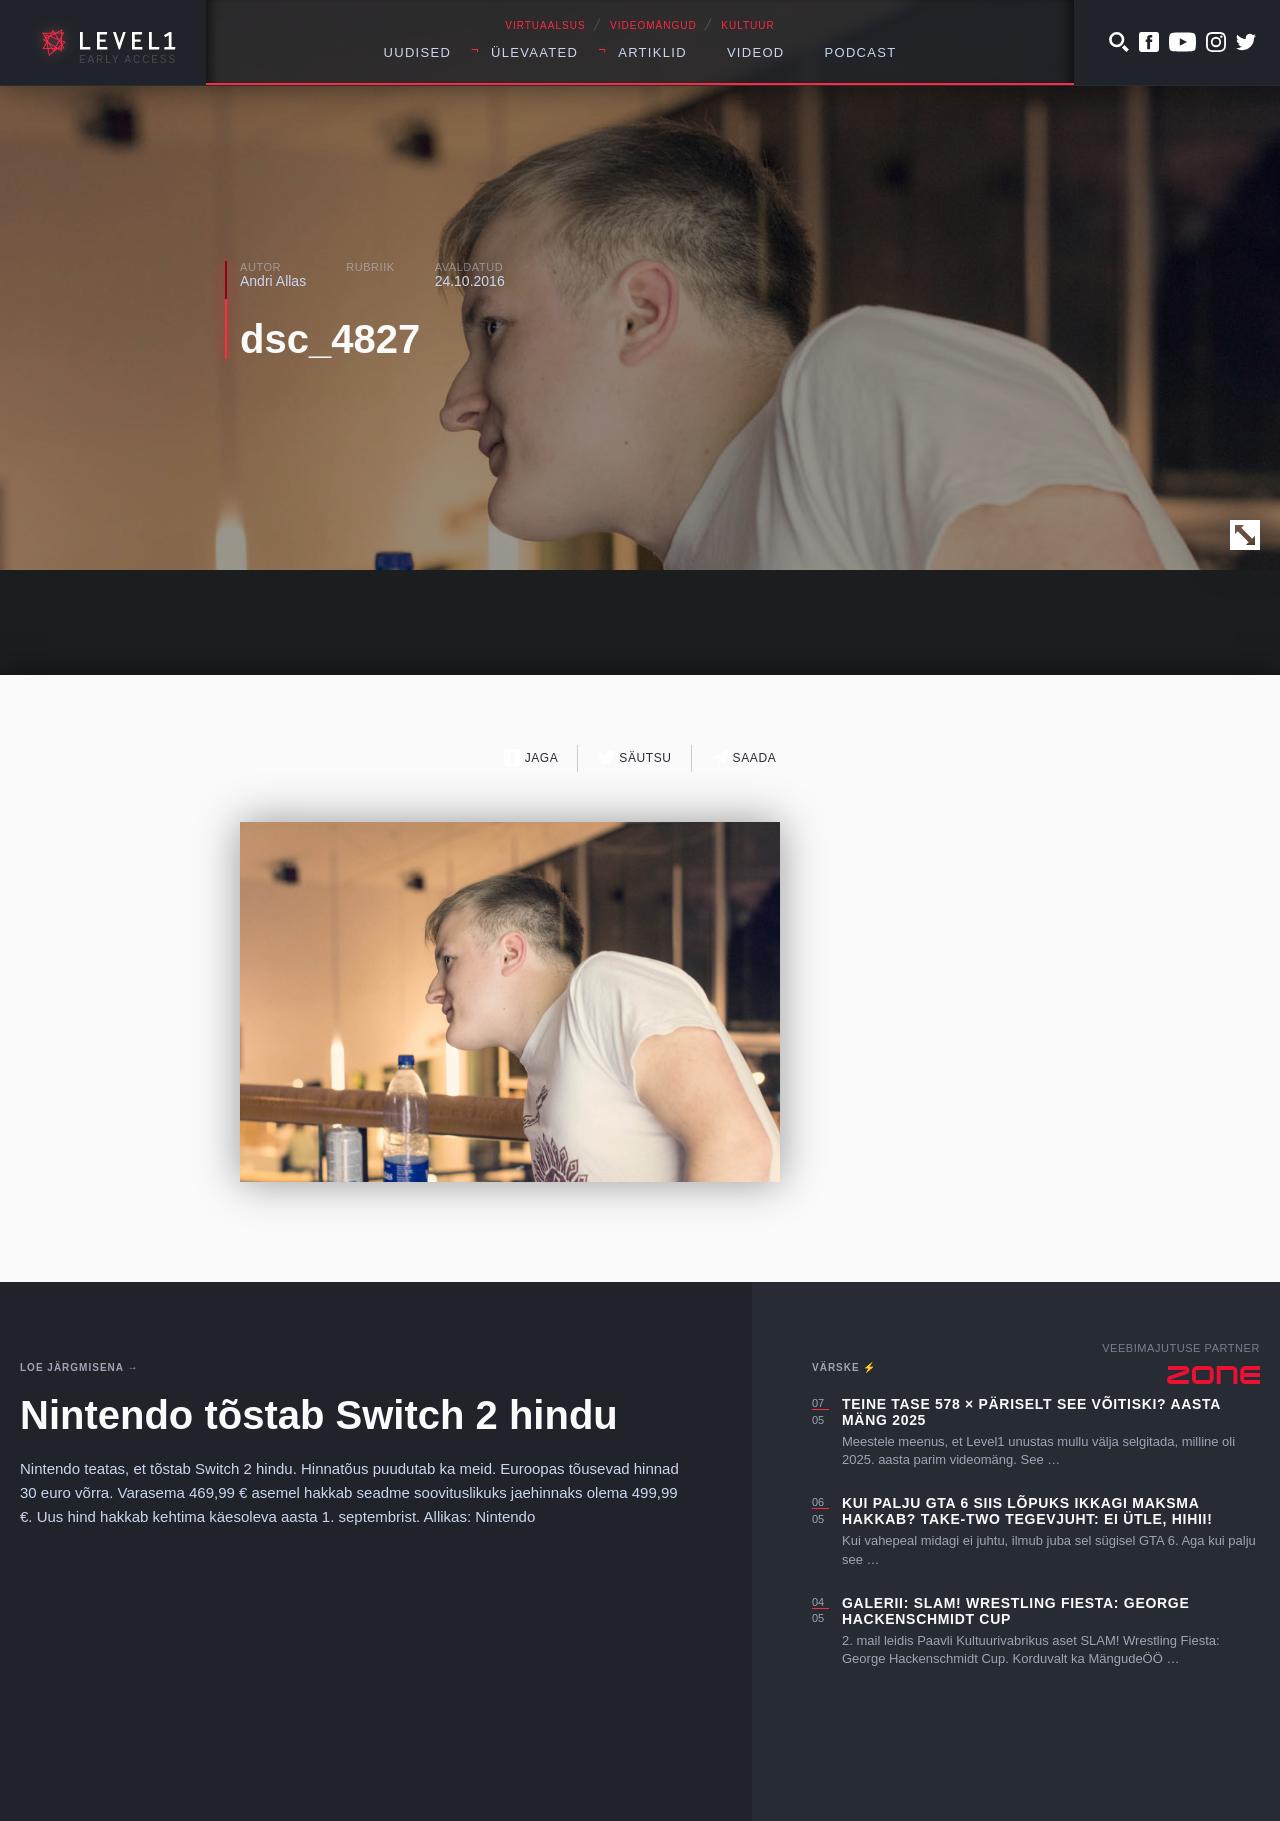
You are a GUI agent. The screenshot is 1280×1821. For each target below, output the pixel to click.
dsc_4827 (330, 339)
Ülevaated (534, 52)
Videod (756, 52)
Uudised (418, 52)
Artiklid (652, 52)
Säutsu (634, 757)
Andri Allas (273, 281)
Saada (744, 757)
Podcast (861, 52)
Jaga (531, 757)
